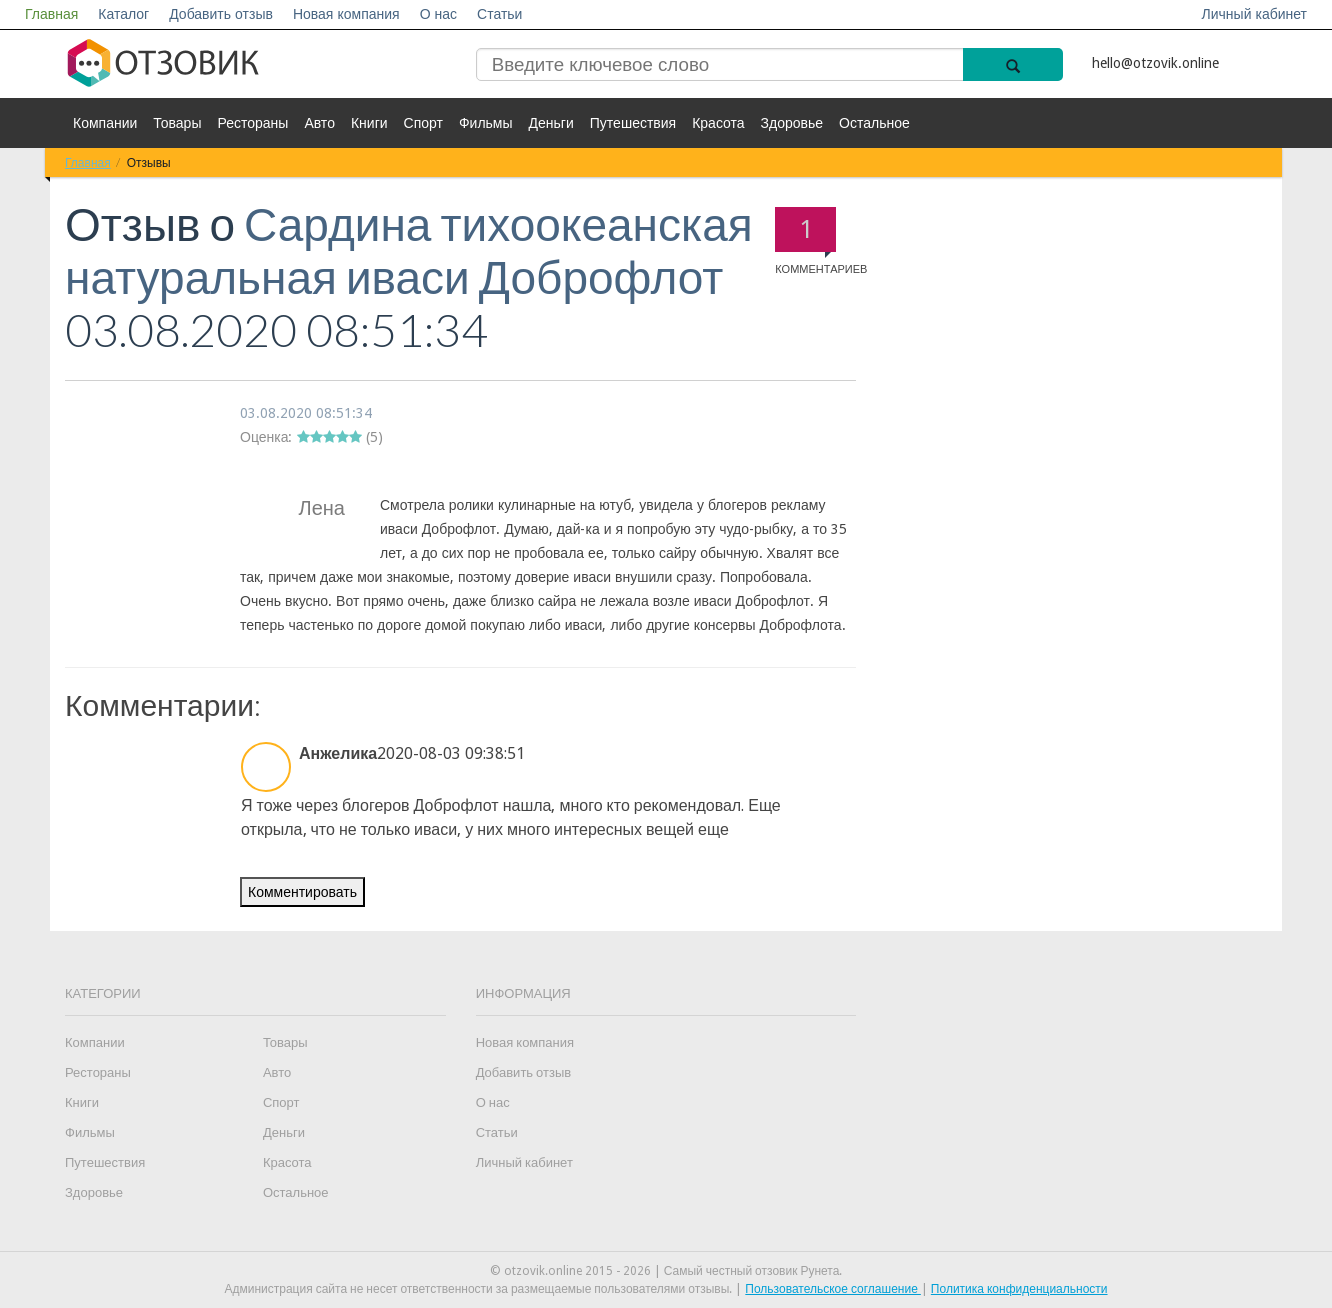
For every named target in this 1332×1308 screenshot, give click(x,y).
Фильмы (486, 123)
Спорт (423, 123)
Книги (369, 123)
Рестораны (252, 123)
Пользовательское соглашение (833, 1289)
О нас (438, 14)
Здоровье (792, 123)
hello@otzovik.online (1155, 63)
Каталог (123, 14)
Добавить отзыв (221, 14)
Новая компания (346, 14)
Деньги (551, 123)
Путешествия (633, 123)
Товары (177, 123)
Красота (718, 123)
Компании (105, 123)
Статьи (499, 14)
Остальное (874, 123)
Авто (319, 123)
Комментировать (302, 892)
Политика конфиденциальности (1019, 1289)
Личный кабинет (1254, 14)
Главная (51, 14)
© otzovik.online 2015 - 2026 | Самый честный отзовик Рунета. (666, 1271)
